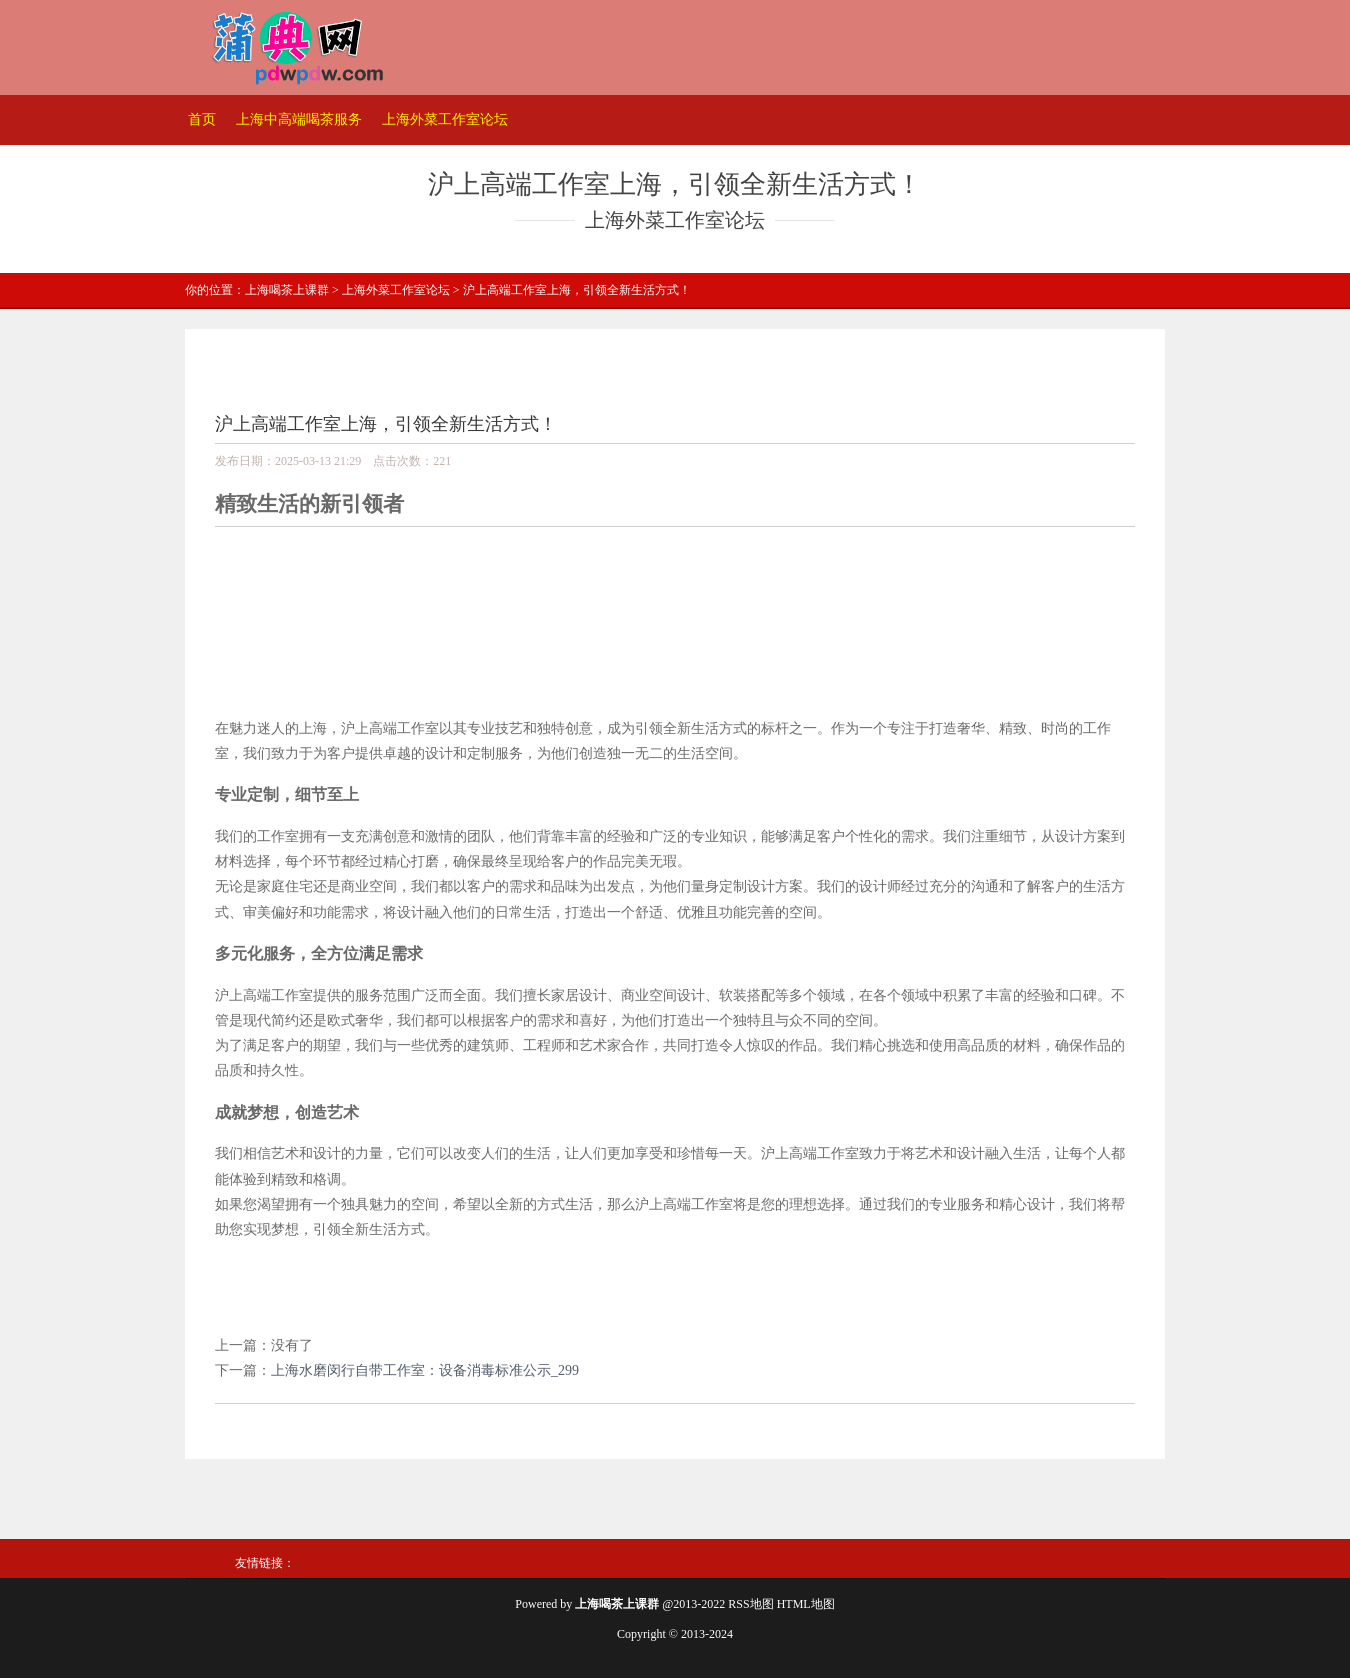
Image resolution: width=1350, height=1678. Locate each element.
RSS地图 (750, 1604)
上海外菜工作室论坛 (445, 119)
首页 (202, 119)
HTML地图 (806, 1604)
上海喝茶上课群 (287, 290)
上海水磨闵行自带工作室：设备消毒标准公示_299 (425, 1370)
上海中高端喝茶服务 (299, 119)
